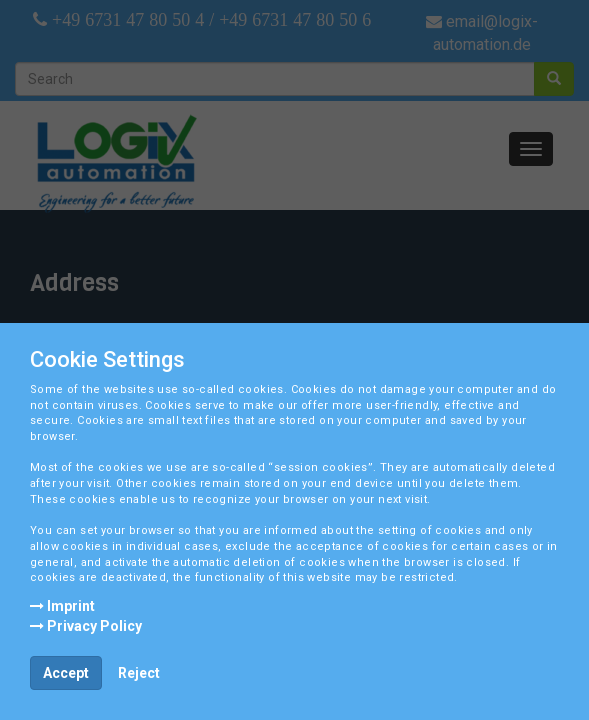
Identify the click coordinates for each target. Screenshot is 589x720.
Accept (66, 673)
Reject (139, 673)
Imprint (62, 606)
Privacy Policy (86, 626)
